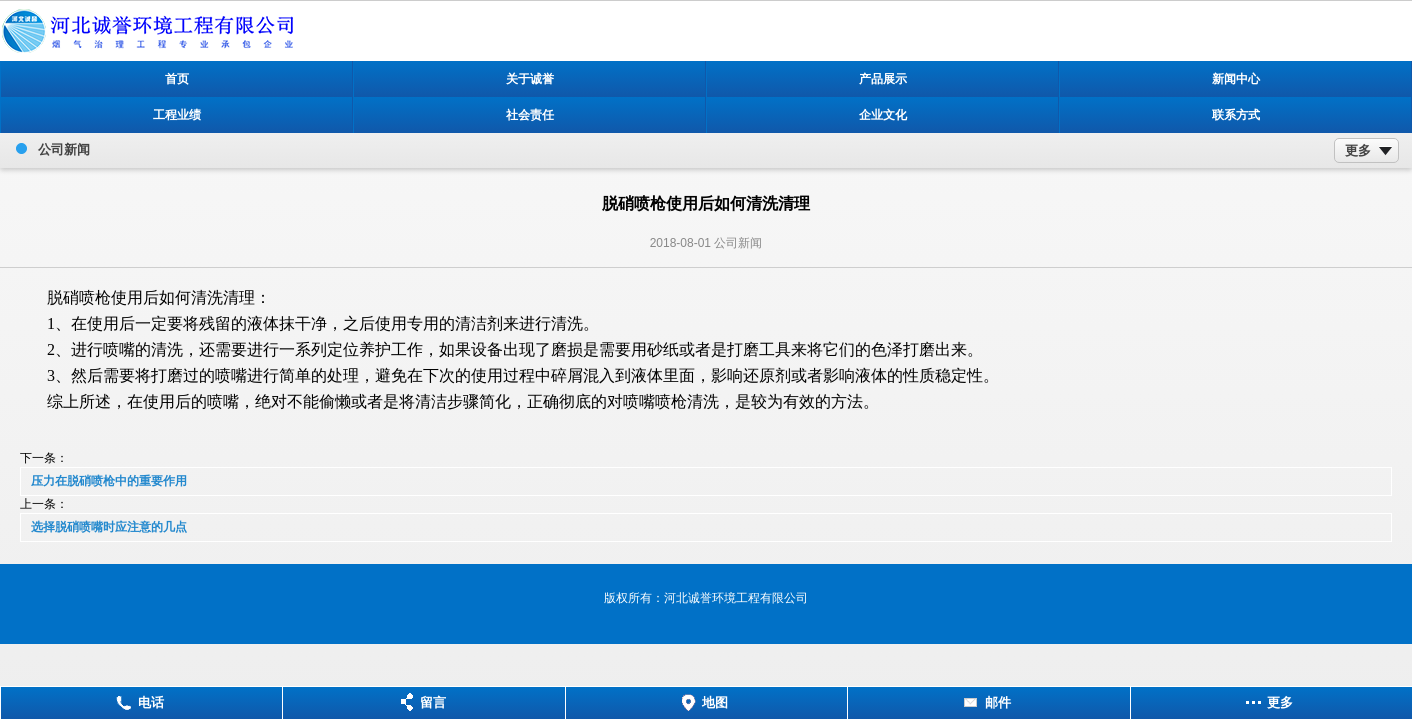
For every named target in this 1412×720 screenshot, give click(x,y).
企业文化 (883, 115)
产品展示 (883, 79)
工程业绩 (177, 115)
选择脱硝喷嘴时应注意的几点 (109, 527)
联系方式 (1236, 115)
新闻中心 (1236, 79)
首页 (177, 79)
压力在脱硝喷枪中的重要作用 (109, 481)
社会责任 (530, 115)
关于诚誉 (530, 79)
